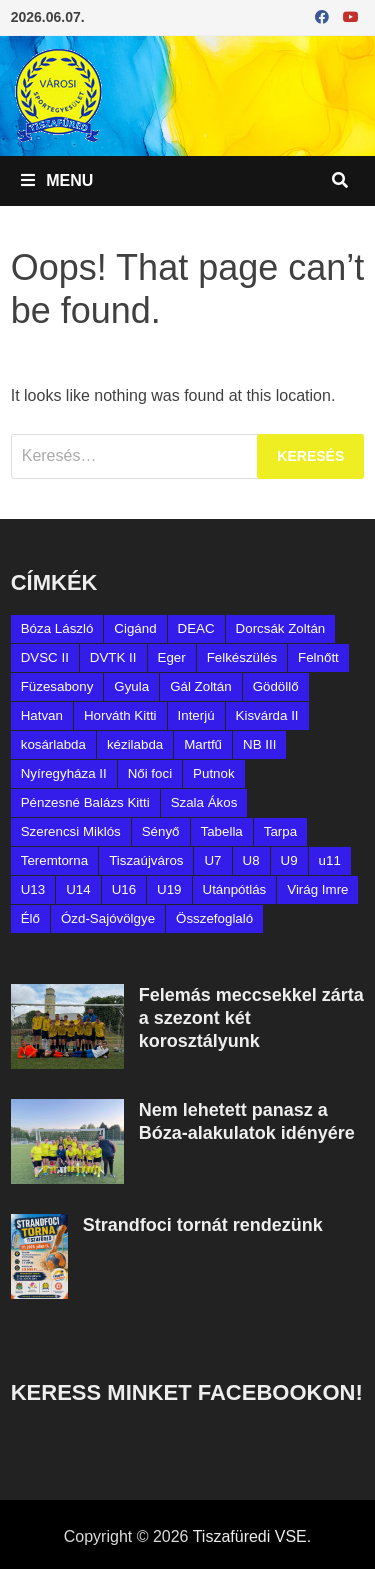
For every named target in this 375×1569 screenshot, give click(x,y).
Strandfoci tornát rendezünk (203, 1225)
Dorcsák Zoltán (281, 628)
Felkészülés (242, 657)
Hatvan (42, 715)
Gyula (131, 686)
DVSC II (45, 657)
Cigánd (135, 628)
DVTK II (113, 657)
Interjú (196, 715)
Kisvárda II (267, 715)
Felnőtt (318, 657)
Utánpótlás (235, 889)
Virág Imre (317, 889)
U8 (251, 860)
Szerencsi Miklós (71, 831)
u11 (330, 860)
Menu (57, 180)
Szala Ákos (204, 802)
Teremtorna (54, 860)
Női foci (150, 773)
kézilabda (135, 744)
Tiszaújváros (146, 860)
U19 (169, 889)
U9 (289, 860)
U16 (124, 889)
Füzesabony (57, 686)
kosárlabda (53, 744)
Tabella (222, 831)
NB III (259, 744)
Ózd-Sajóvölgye (108, 918)
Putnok (214, 773)
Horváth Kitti (120, 715)
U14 (78, 889)
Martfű (203, 744)
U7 (212, 860)
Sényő (161, 831)
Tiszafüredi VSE (250, 1536)
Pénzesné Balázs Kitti (85, 802)
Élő (30, 918)
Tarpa (280, 831)
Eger (172, 657)
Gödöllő (276, 686)
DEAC (196, 628)
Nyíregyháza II (64, 773)
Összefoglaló (214, 918)
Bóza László (57, 628)
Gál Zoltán (201, 686)
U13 (33, 889)
